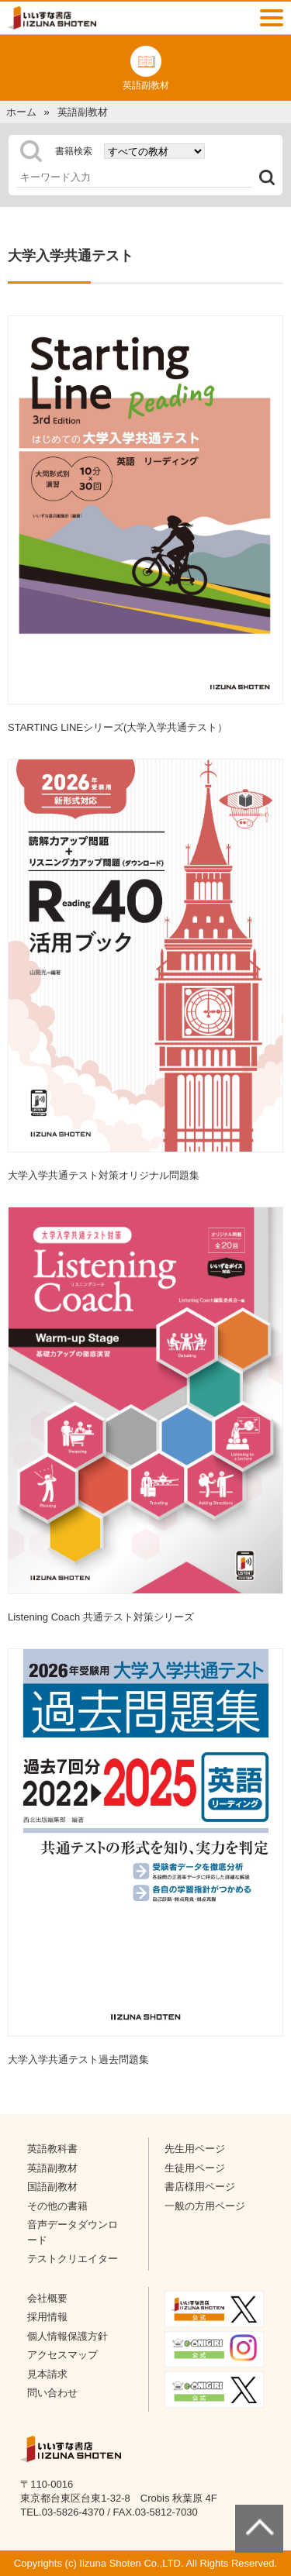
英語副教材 (52, 2168)
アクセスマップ (62, 2355)
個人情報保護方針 (67, 2336)
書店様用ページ (200, 2186)
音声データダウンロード (72, 2232)
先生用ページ (195, 2148)
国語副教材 (52, 2186)
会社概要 (47, 2298)
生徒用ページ (195, 2168)
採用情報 (47, 2317)
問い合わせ (52, 2393)
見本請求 (47, 2374)
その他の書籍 (57, 2206)
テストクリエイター (72, 2258)
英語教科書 (52, 2148)
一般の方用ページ (205, 2206)
